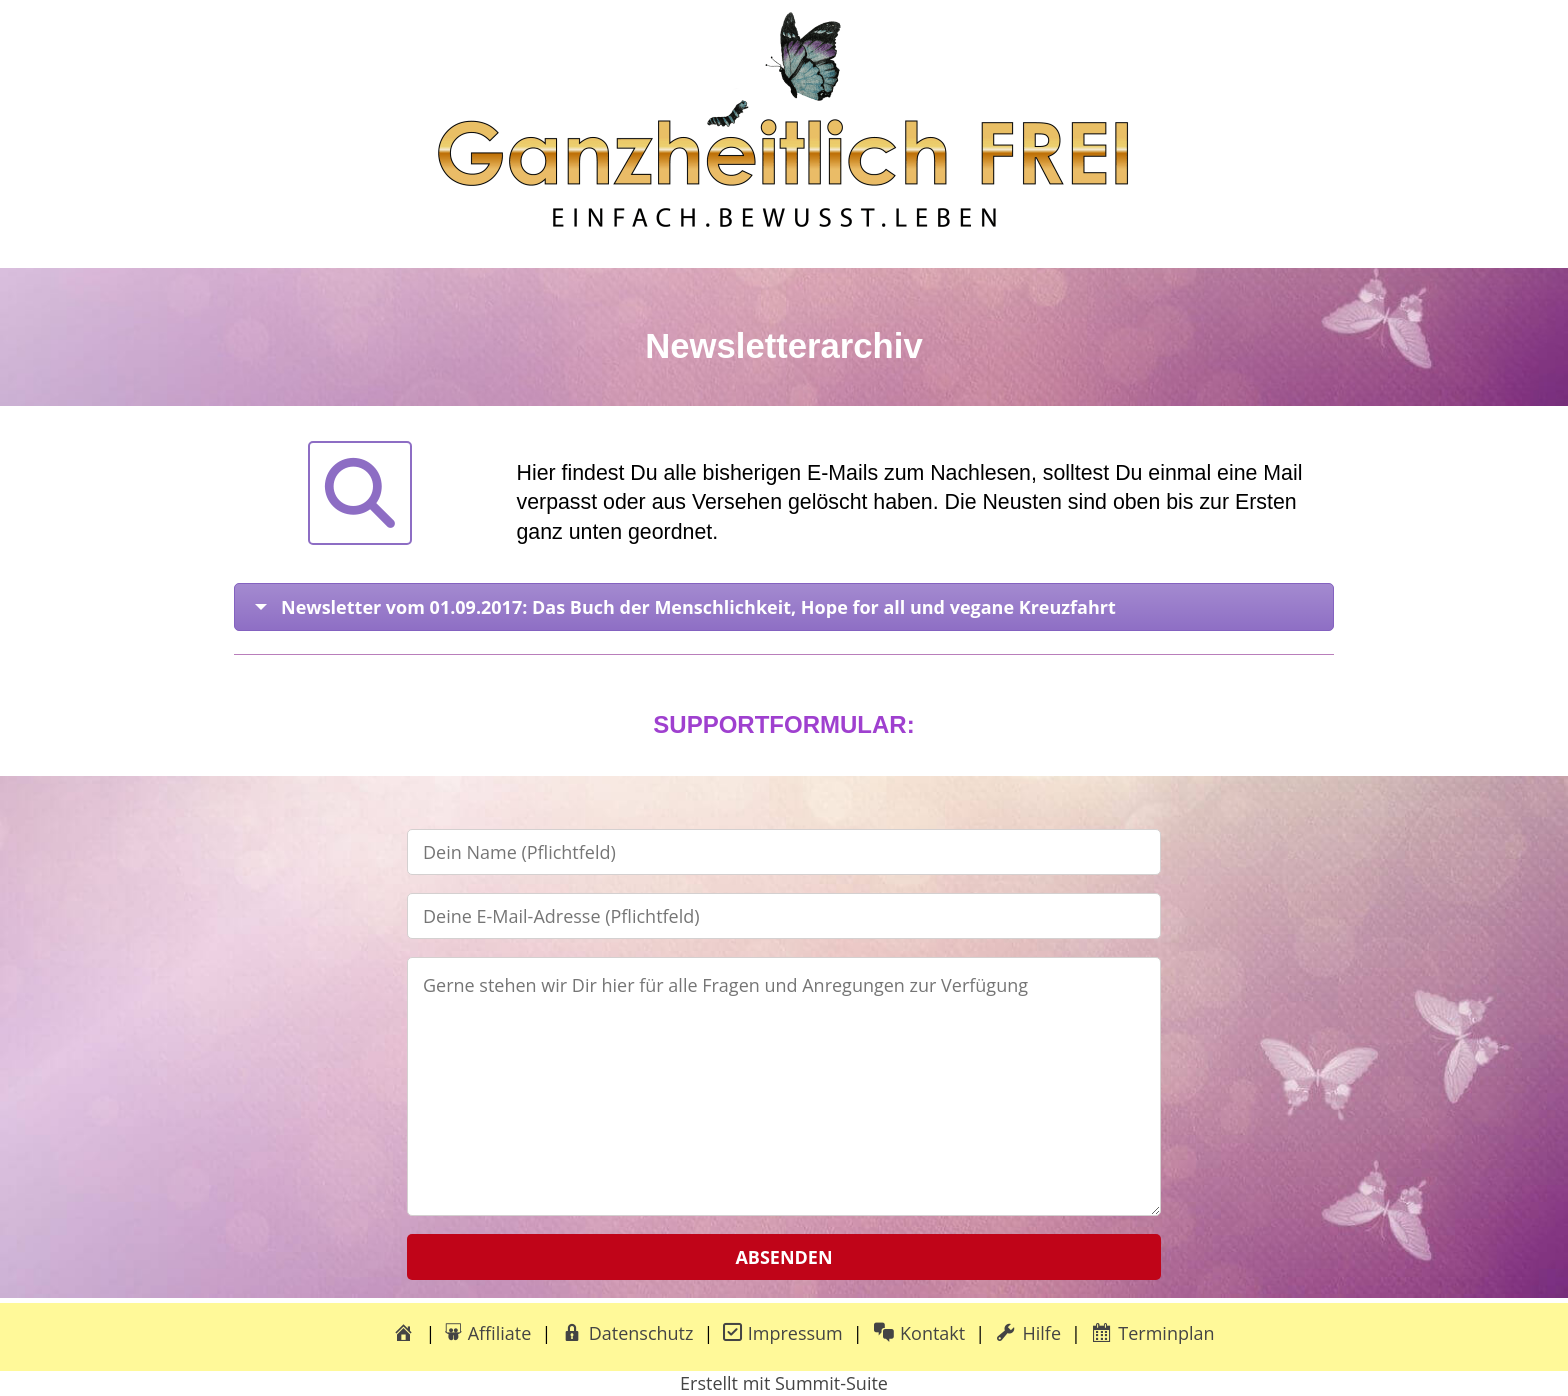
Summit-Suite (831, 1383)
